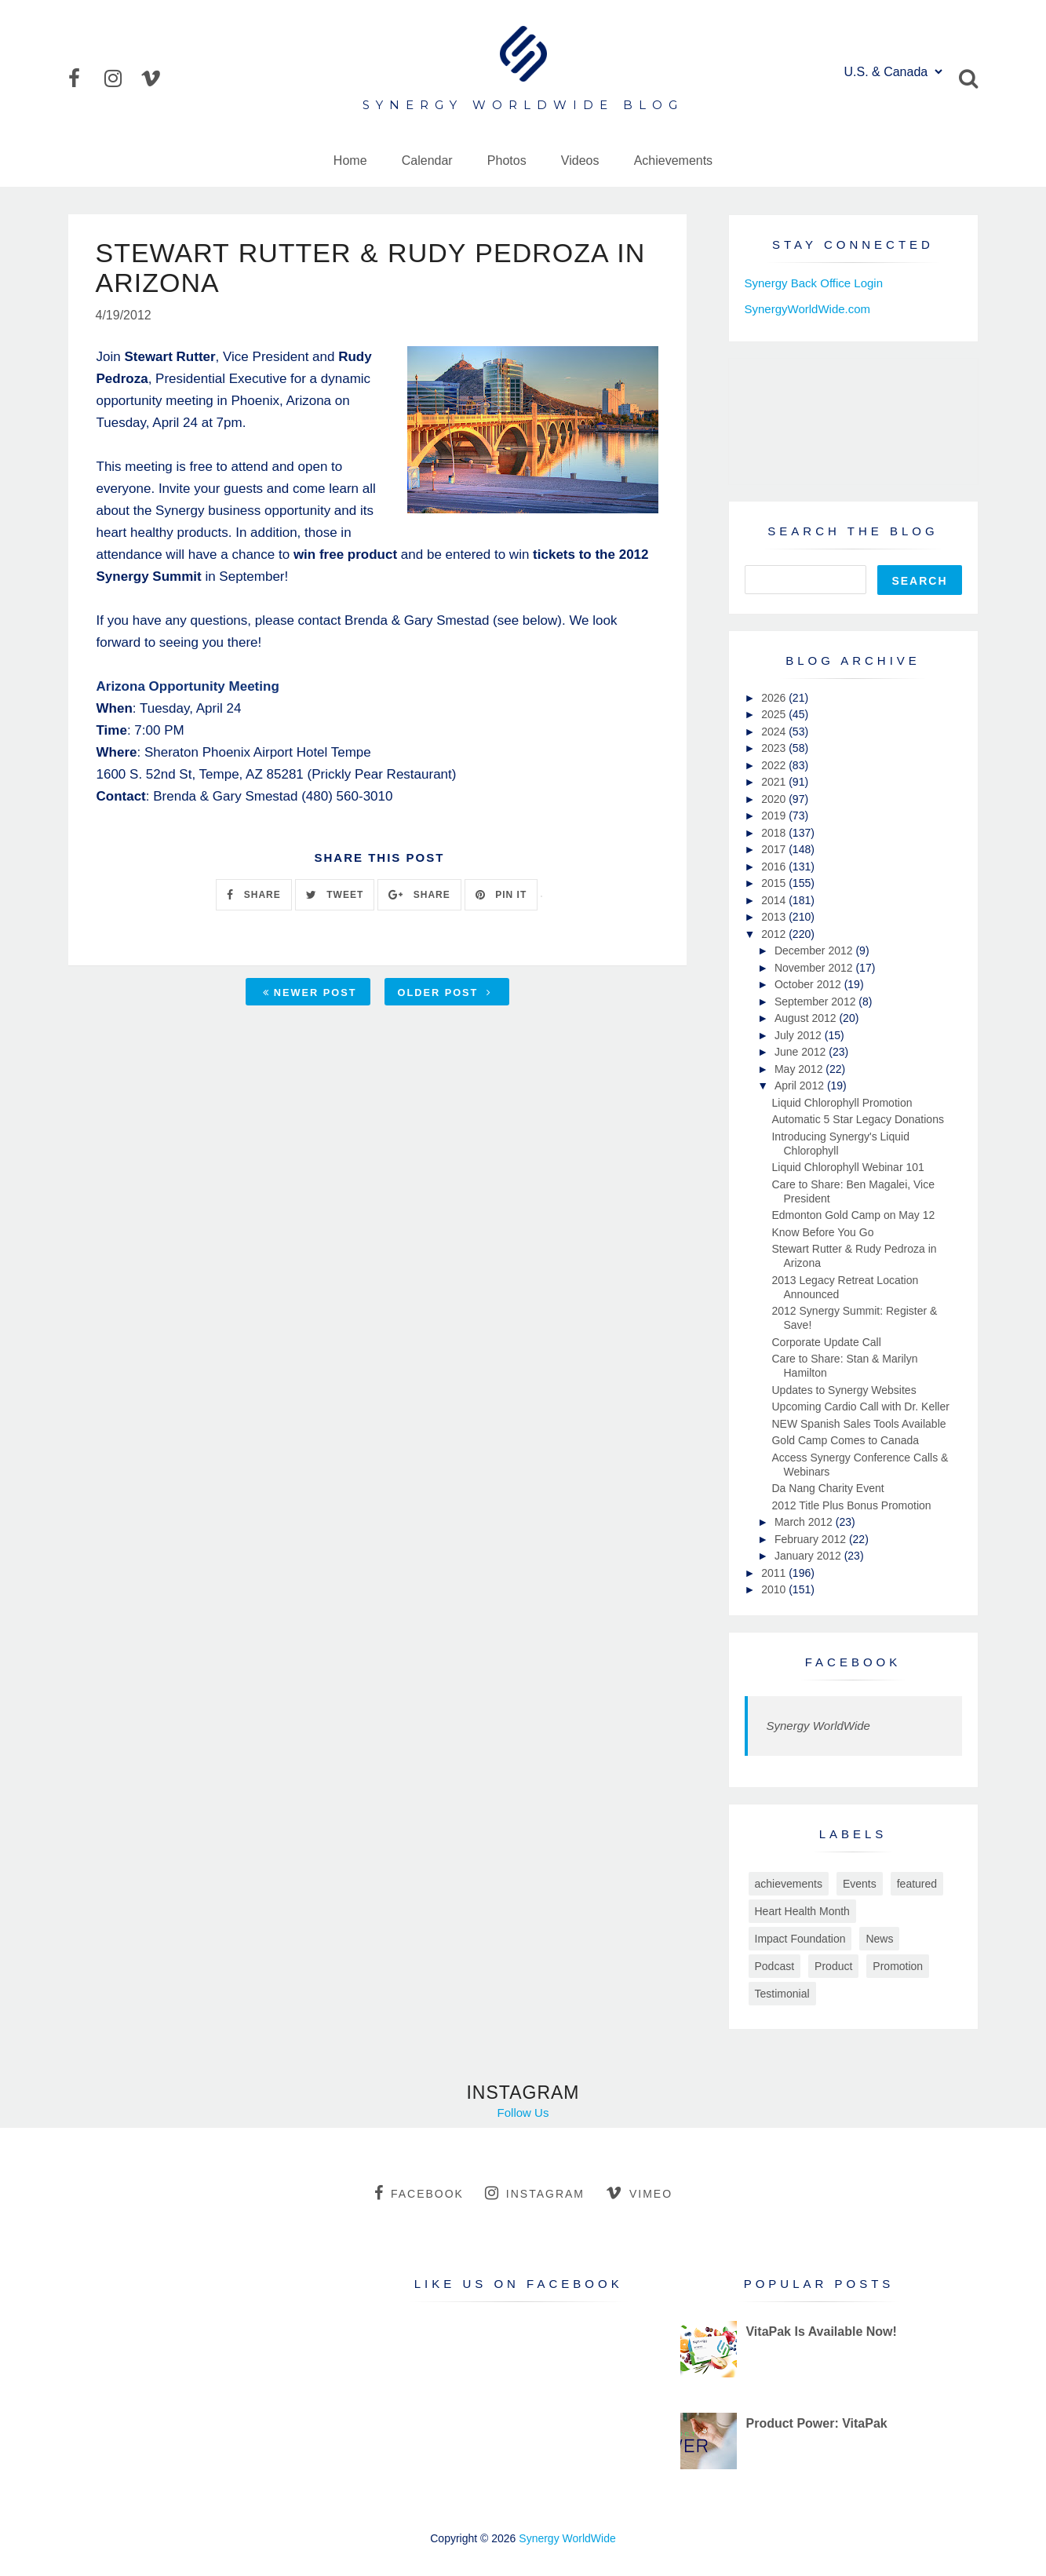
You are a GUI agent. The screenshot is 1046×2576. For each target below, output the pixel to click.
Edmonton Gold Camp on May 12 (853, 1215)
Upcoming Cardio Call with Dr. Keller (860, 1406)
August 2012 (807, 1018)
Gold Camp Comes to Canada (845, 1440)
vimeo (639, 2193)
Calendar (427, 160)
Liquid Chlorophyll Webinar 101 (847, 1167)
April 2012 (800, 1085)
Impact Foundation (800, 1938)
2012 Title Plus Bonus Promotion (851, 1505)
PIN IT (501, 894)
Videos (580, 160)
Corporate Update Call (825, 1342)
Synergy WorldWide (818, 1725)
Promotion (898, 1966)
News (879, 1938)
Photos (507, 160)
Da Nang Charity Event (827, 1488)
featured (917, 1883)
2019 (775, 815)
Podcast (775, 1966)
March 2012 (805, 1522)
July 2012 (799, 1035)
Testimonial (782, 1993)
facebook (419, 2193)
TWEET (334, 894)
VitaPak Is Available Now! (820, 2331)
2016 (775, 866)
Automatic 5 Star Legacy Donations (857, 1119)
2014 (775, 900)
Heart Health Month (802, 1911)
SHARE (253, 894)
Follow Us (523, 2112)
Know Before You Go (822, 1232)
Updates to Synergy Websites (843, 1390)
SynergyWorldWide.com (808, 309)
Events (860, 1883)
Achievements (673, 160)
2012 (775, 934)
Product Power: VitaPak (816, 2423)
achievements (788, 1883)
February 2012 (811, 1539)
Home (350, 160)
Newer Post (310, 992)
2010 (775, 1589)
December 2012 (815, 950)
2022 (775, 765)
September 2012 (816, 1001)
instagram (535, 2193)
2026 (775, 697)
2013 (775, 916)
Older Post (445, 992)
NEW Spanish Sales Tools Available (858, 1424)
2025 (775, 714)
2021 (775, 781)
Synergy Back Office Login (814, 283)
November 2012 (815, 967)
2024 (775, 731)
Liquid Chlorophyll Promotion (841, 1102)
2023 (775, 748)
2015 (775, 883)
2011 (775, 1573)
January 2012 (809, 1555)
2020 (775, 799)
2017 (775, 849)
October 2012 (809, 984)
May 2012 (800, 1069)
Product (833, 1966)
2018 (775, 832)
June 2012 (801, 1051)
